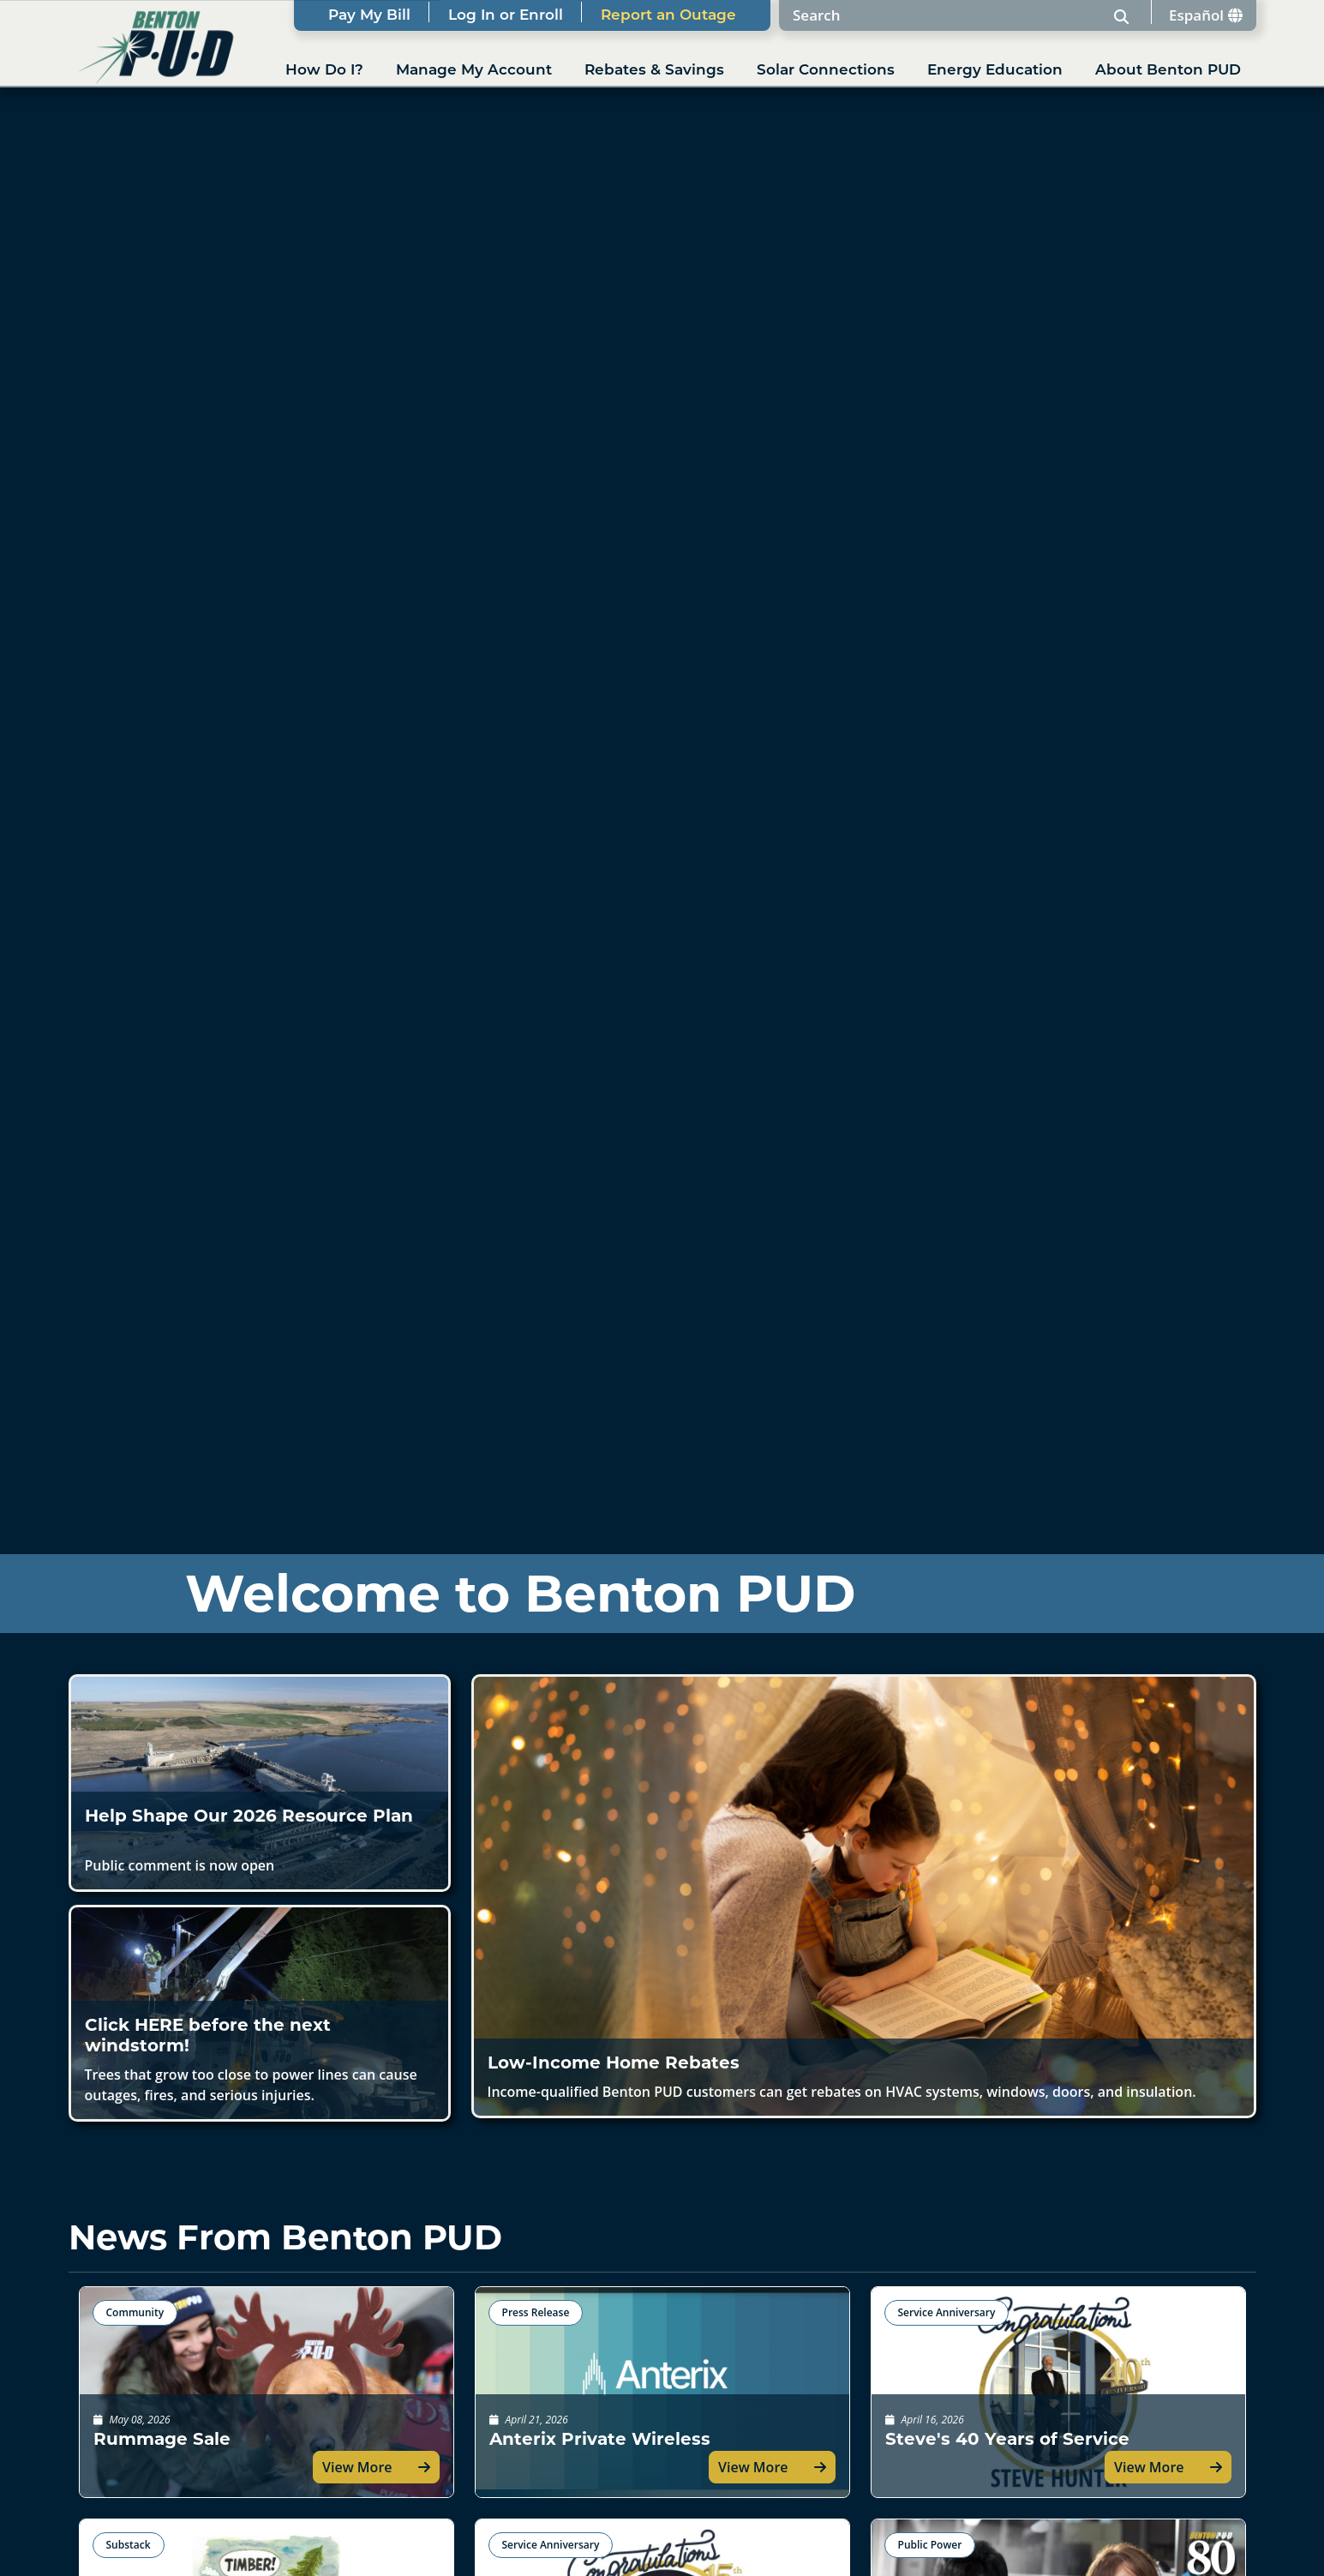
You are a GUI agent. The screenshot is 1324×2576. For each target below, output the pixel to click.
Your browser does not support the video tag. (662, 860)
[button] (259, 1783)
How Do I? (324, 70)
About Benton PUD (1168, 70)
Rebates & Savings (654, 70)
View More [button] (357, 2467)
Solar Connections (826, 70)
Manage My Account (474, 70)
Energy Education (995, 70)
